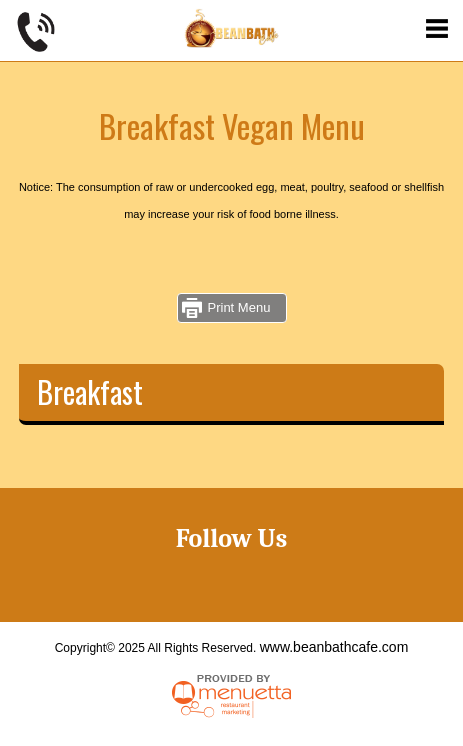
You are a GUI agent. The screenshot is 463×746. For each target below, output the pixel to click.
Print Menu (239, 307)
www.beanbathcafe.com (334, 647)
